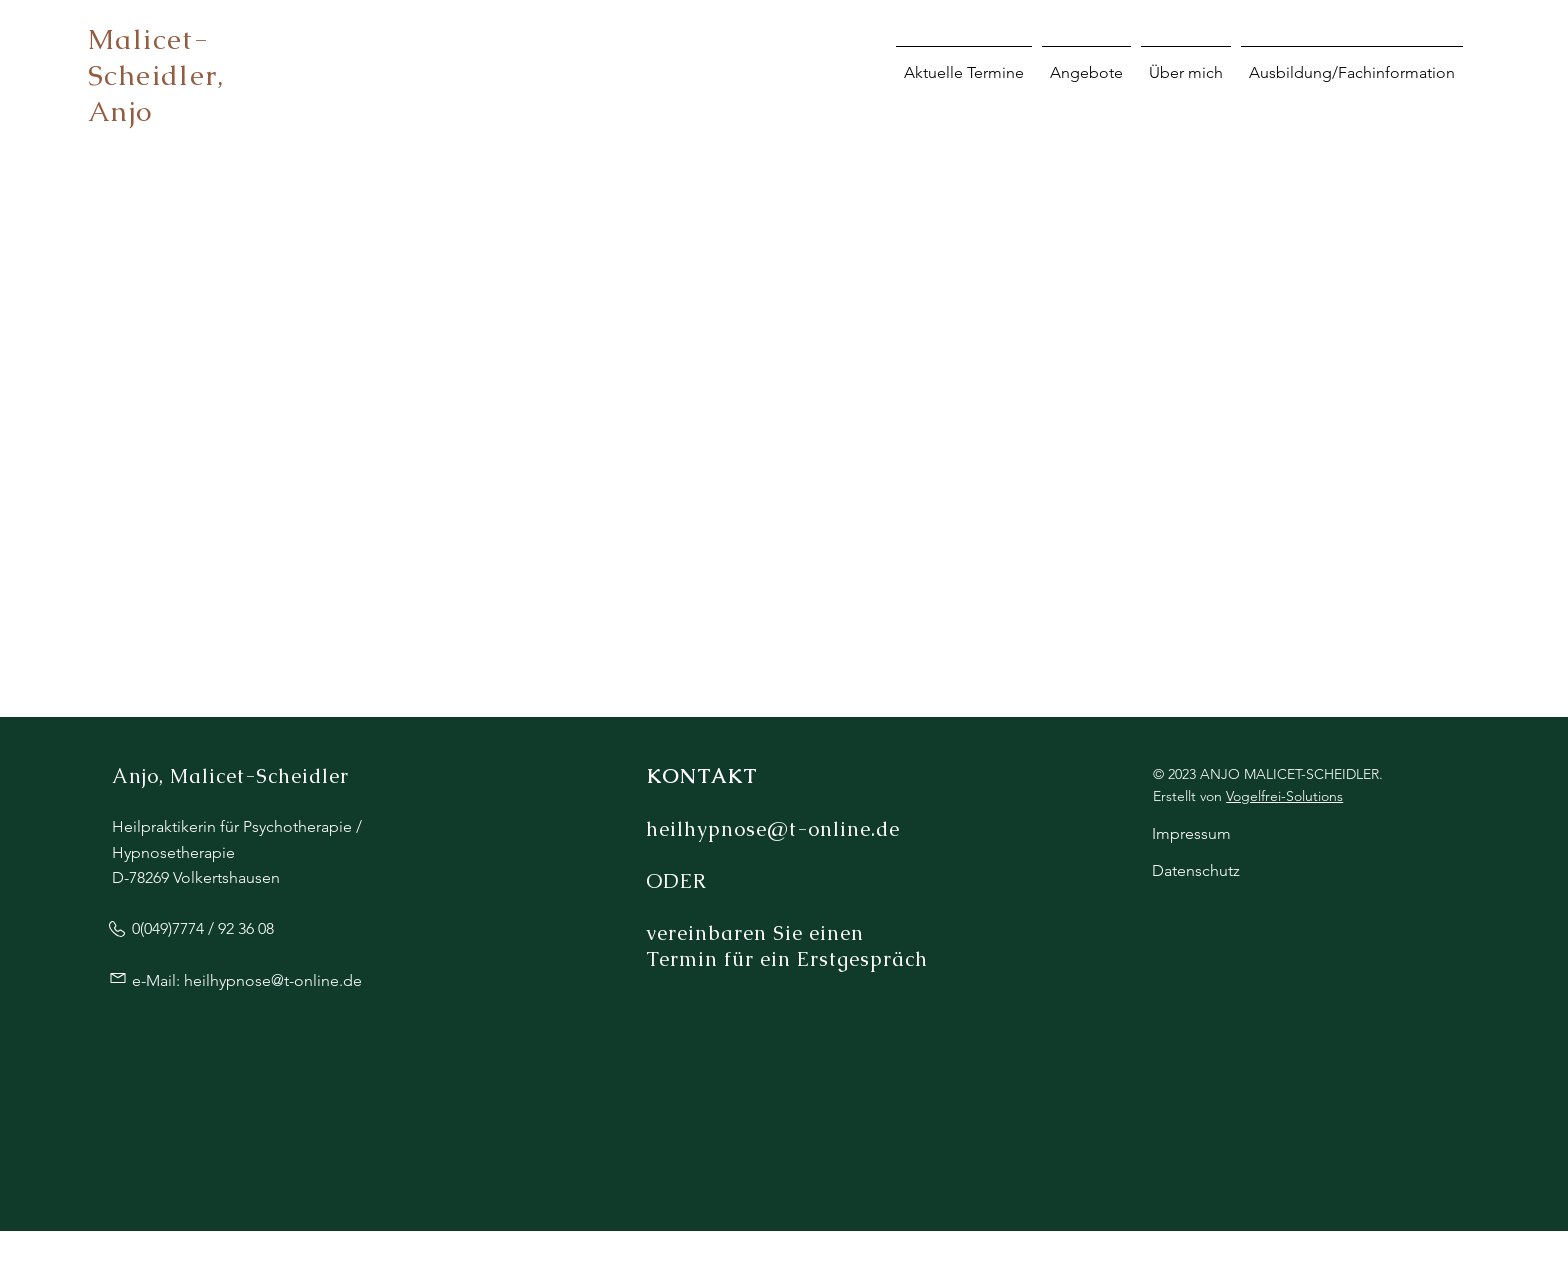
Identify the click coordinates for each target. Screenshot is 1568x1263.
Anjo (120, 111)
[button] (1352, 63)
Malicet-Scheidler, (156, 57)
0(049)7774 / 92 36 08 (203, 928)
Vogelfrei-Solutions (1284, 796)
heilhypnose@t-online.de (273, 980)
